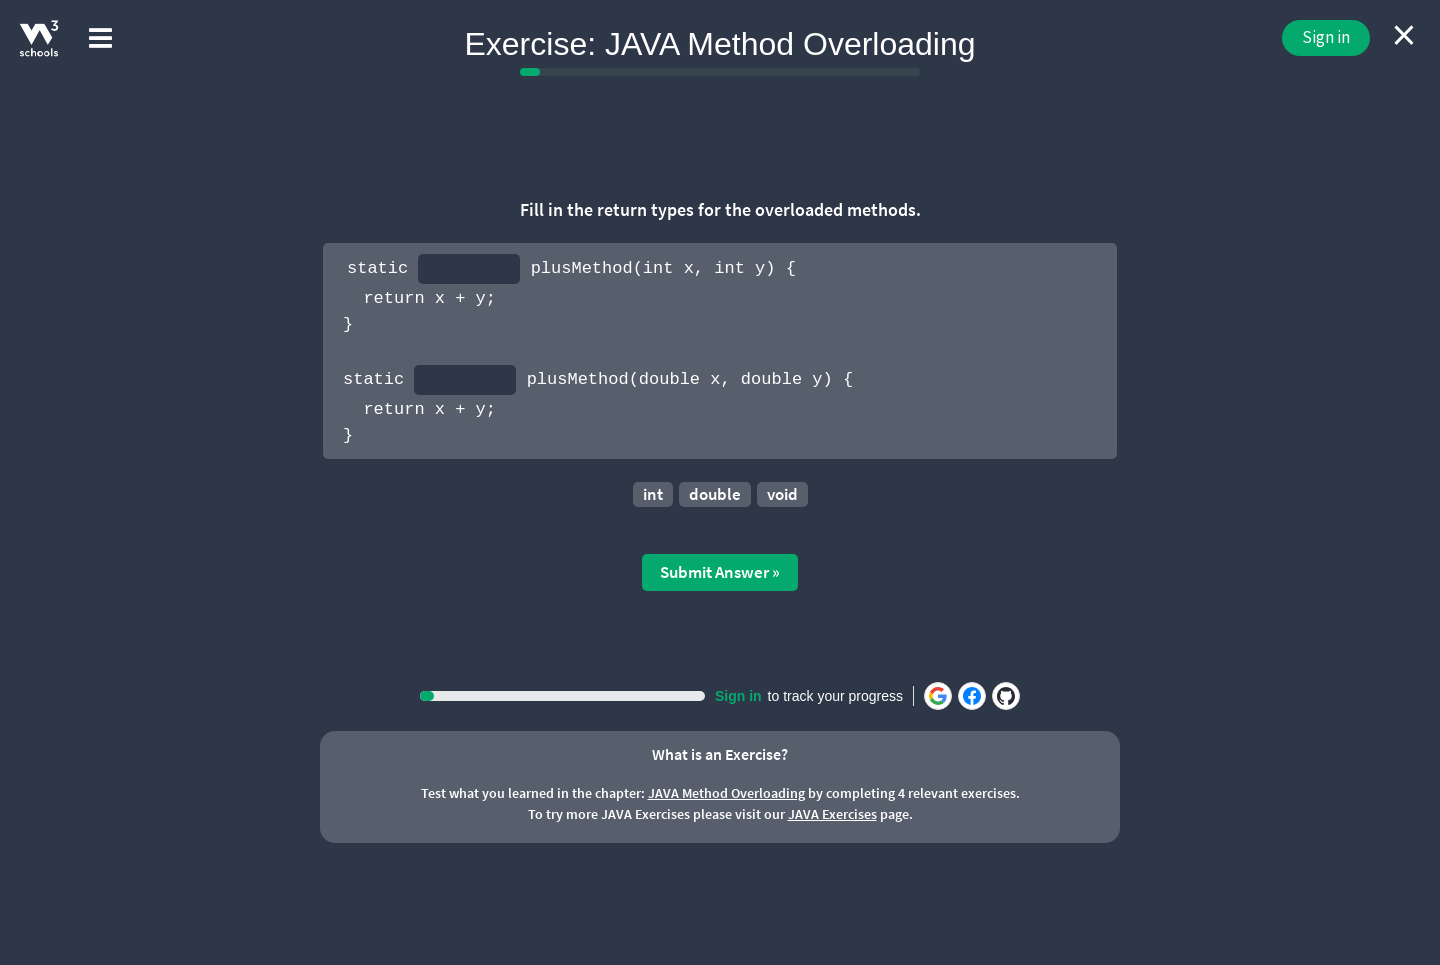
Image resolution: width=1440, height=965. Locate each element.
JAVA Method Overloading (726, 793)
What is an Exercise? (720, 754)
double (715, 494)
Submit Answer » (720, 572)
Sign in (1326, 37)
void (782, 494)
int (653, 494)
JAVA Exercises (832, 814)
